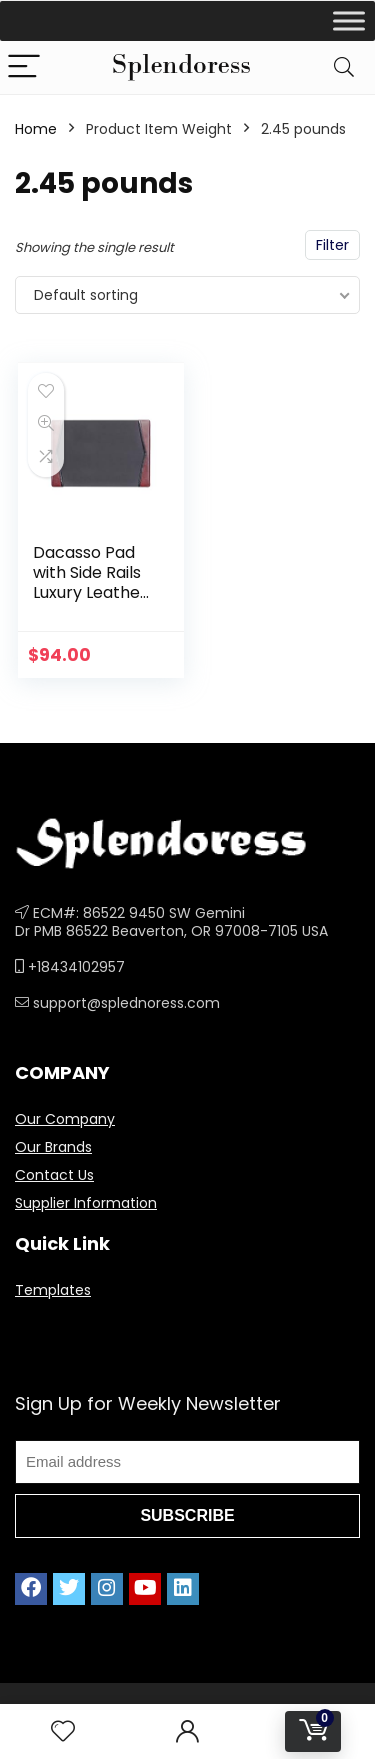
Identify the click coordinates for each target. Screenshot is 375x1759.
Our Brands (53, 1147)
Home (36, 129)
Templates (53, 1290)
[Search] (344, 67)
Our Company (65, 1119)
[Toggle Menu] (349, 20)
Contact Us (54, 1175)
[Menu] (24, 67)
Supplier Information (86, 1203)
